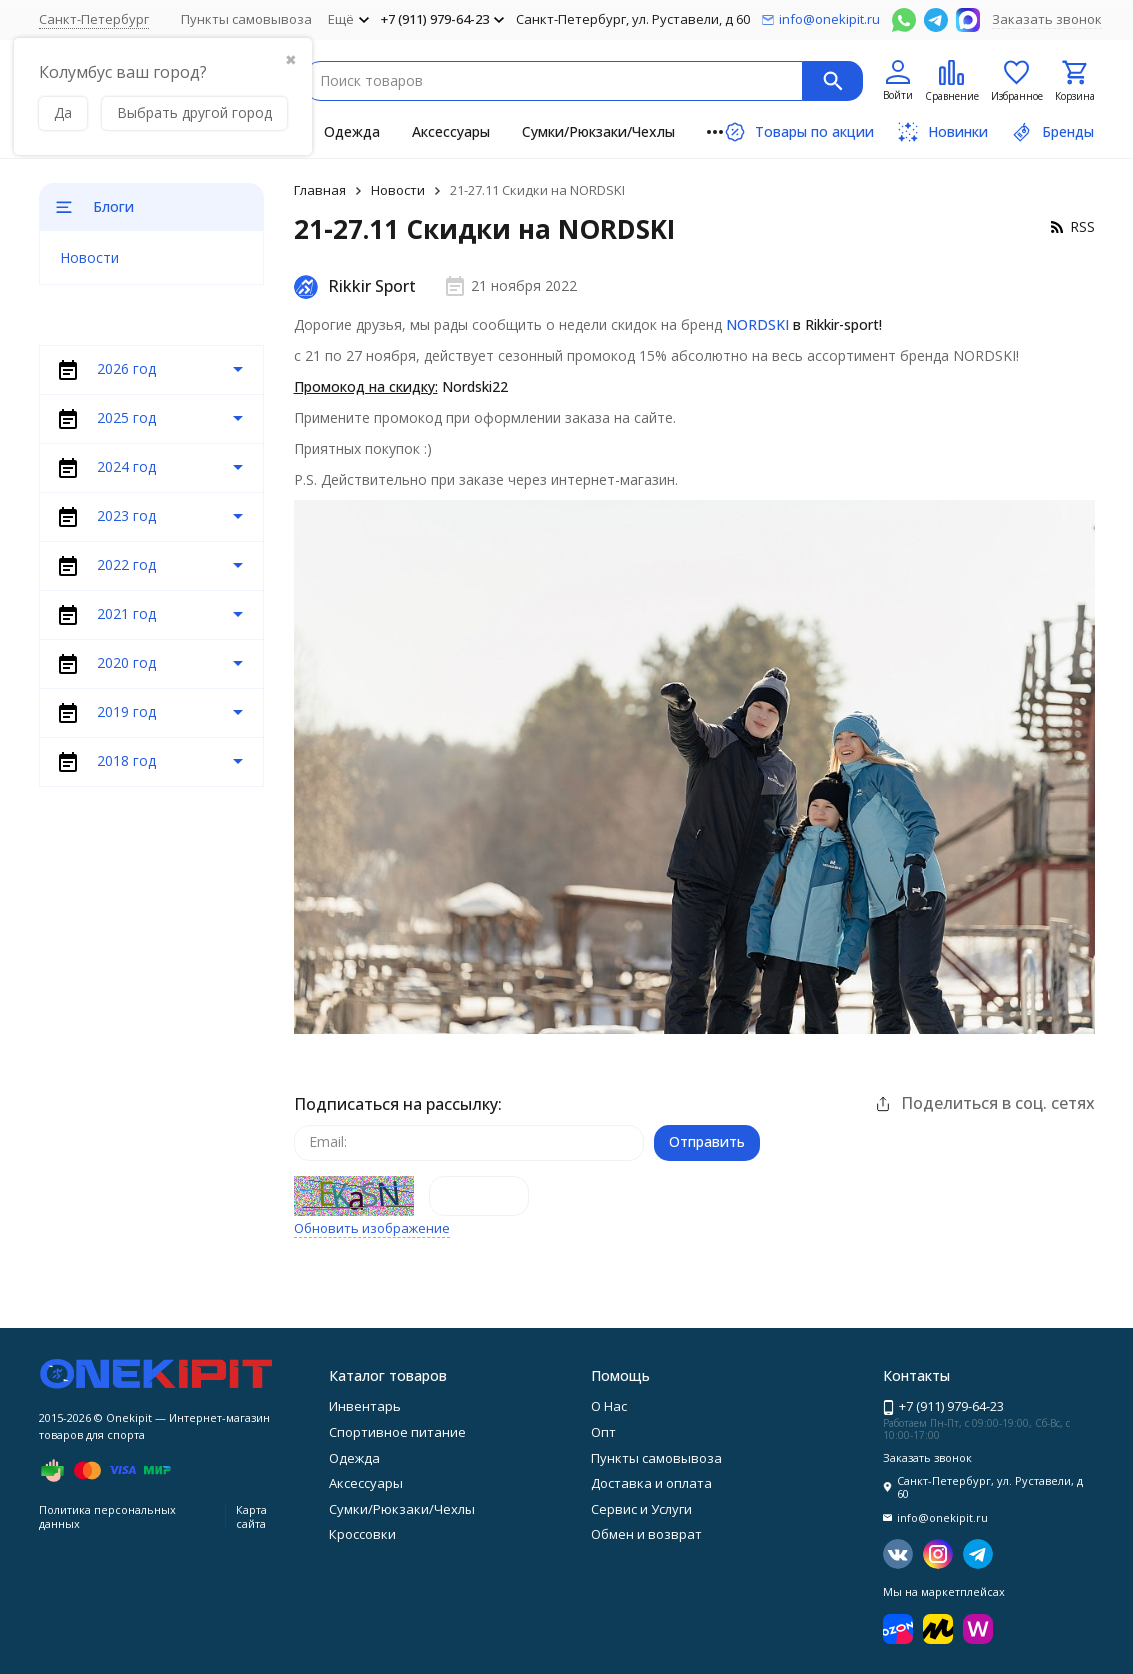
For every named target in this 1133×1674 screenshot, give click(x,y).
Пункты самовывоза (246, 19)
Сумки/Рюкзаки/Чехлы (598, 131)
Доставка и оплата (651, 1483)
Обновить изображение (372, 1229)
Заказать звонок (1047, 19)
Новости (398, 190)
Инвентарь (365, 1406)
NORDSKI (757, 324)
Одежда (352, 131)
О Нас (609, 1406)
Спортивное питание (397, 1432)
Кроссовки (362, 1534)
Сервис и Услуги (641, 1509)
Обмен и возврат (646, 1534)
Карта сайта (251, 1516)
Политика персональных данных (107, 1516)
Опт (603, 1432)
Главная (320, 190)
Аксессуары (451, 131)
